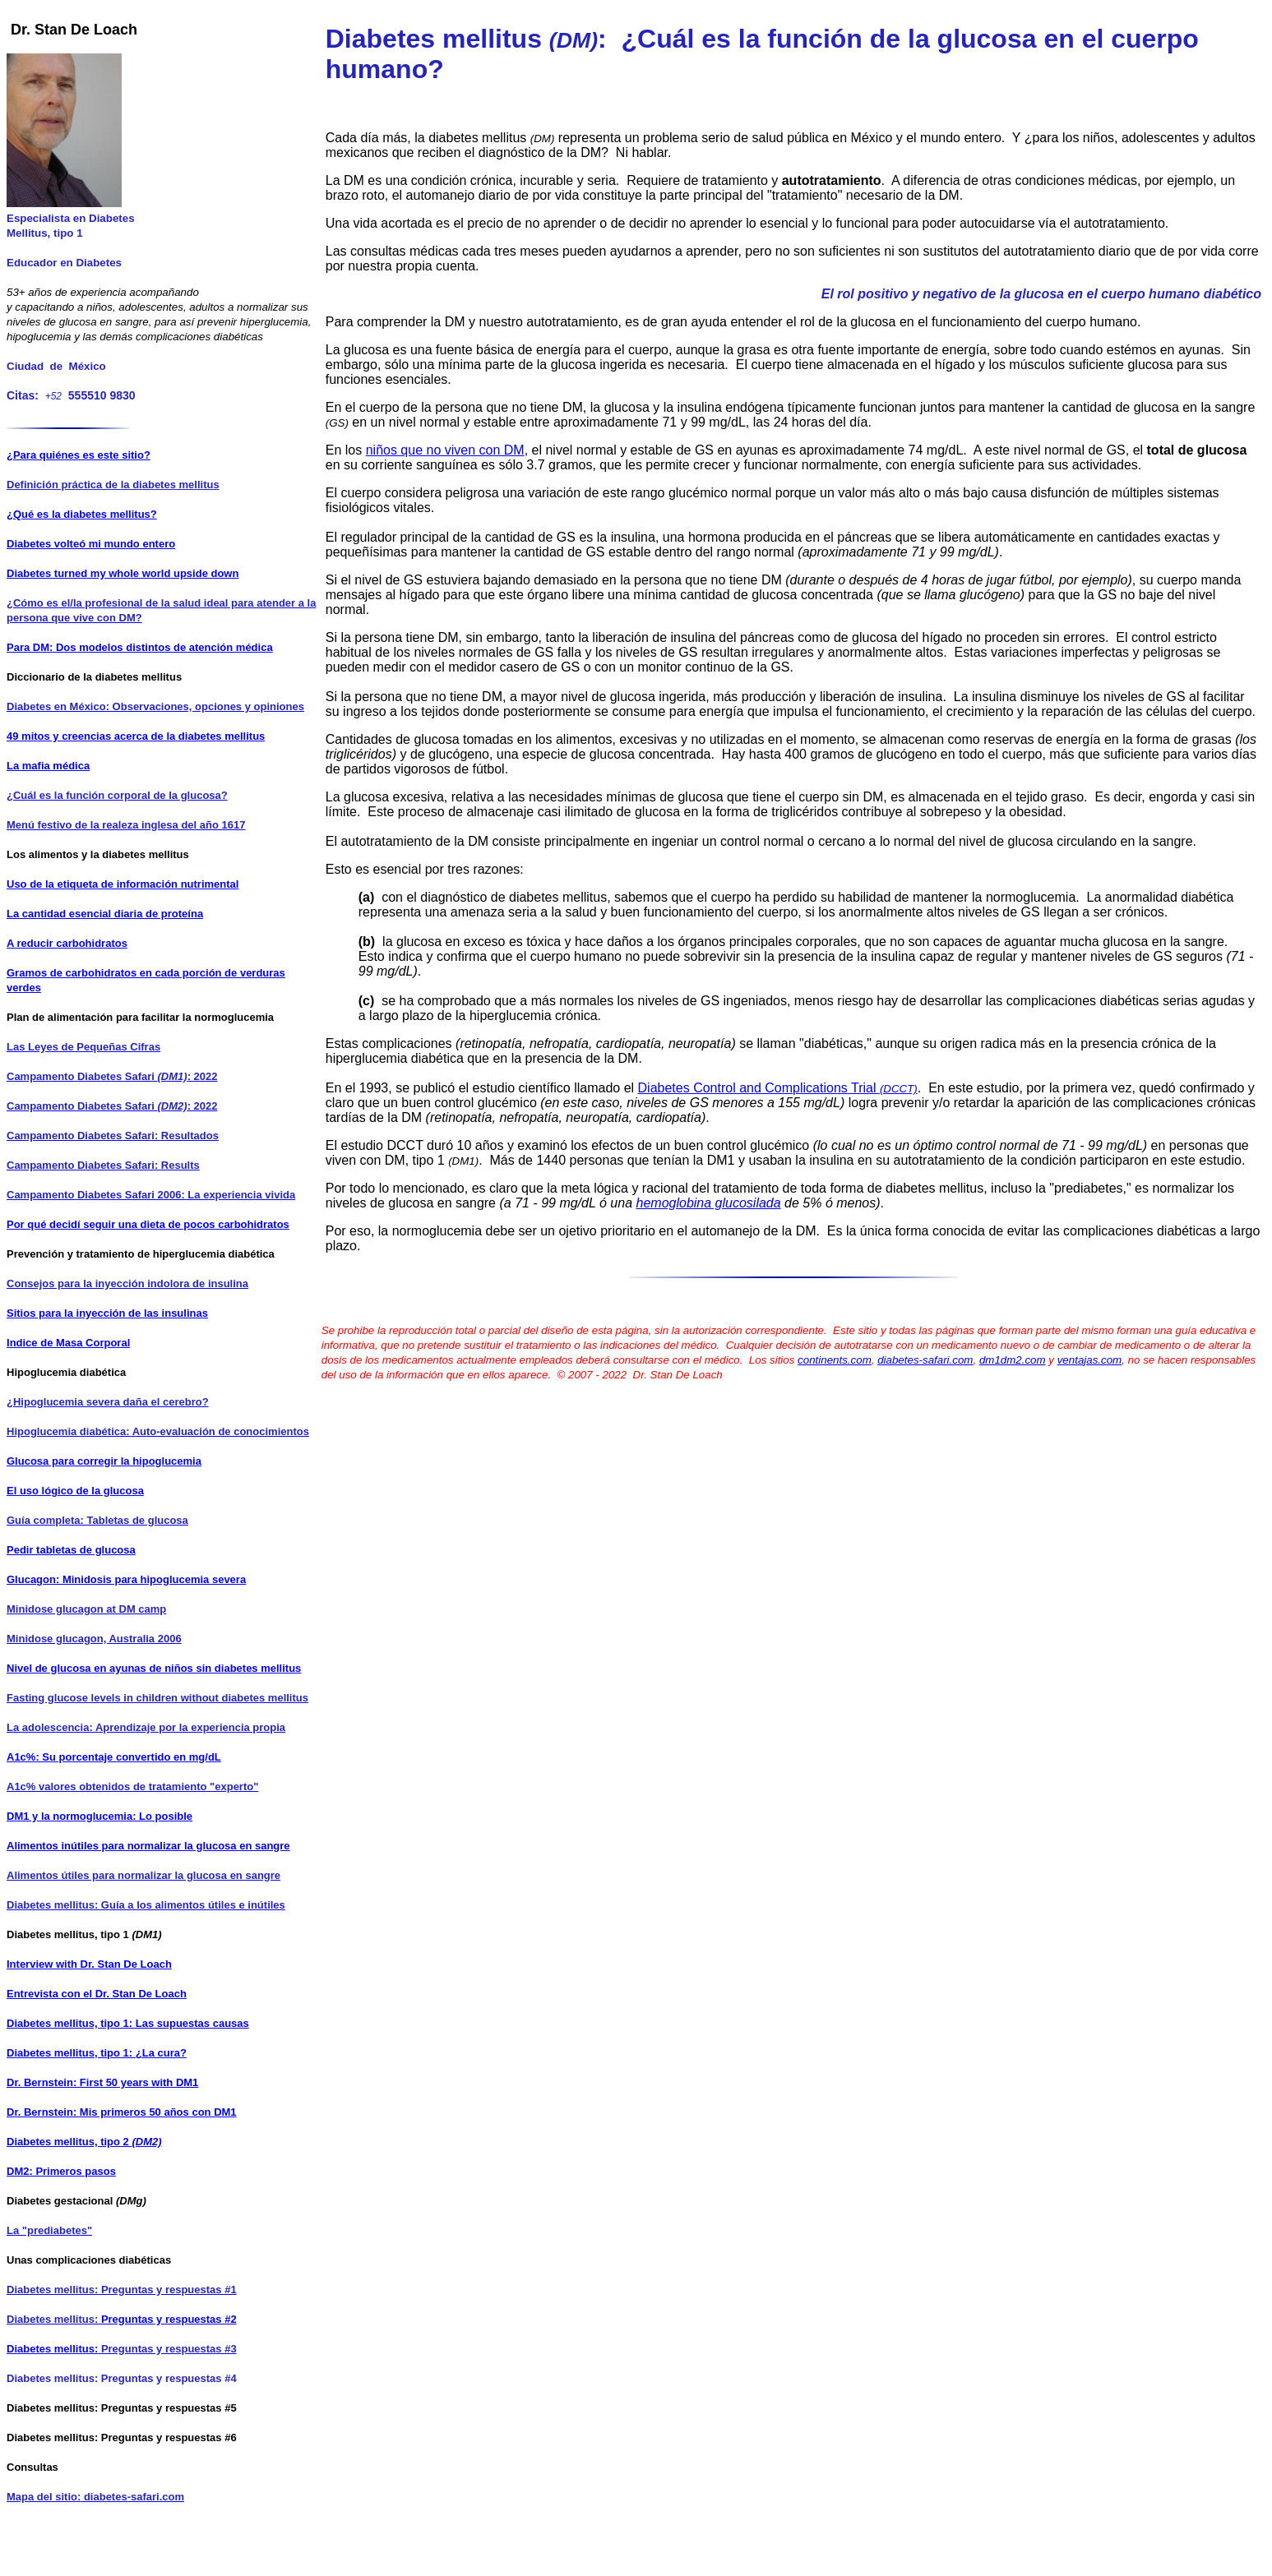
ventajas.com (1089, 1360)
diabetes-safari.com (925, 1360)
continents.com (835, 1360)
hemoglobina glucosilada (708, 1203)
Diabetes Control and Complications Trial (778, 1088)
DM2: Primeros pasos (61, 2171)
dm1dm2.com (1012, 1360)
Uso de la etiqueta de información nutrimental (122, 884)
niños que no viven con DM (445, 450)
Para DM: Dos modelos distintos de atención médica (140, 647)
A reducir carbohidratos (67, 943)
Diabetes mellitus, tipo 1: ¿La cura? (97, 2053)
